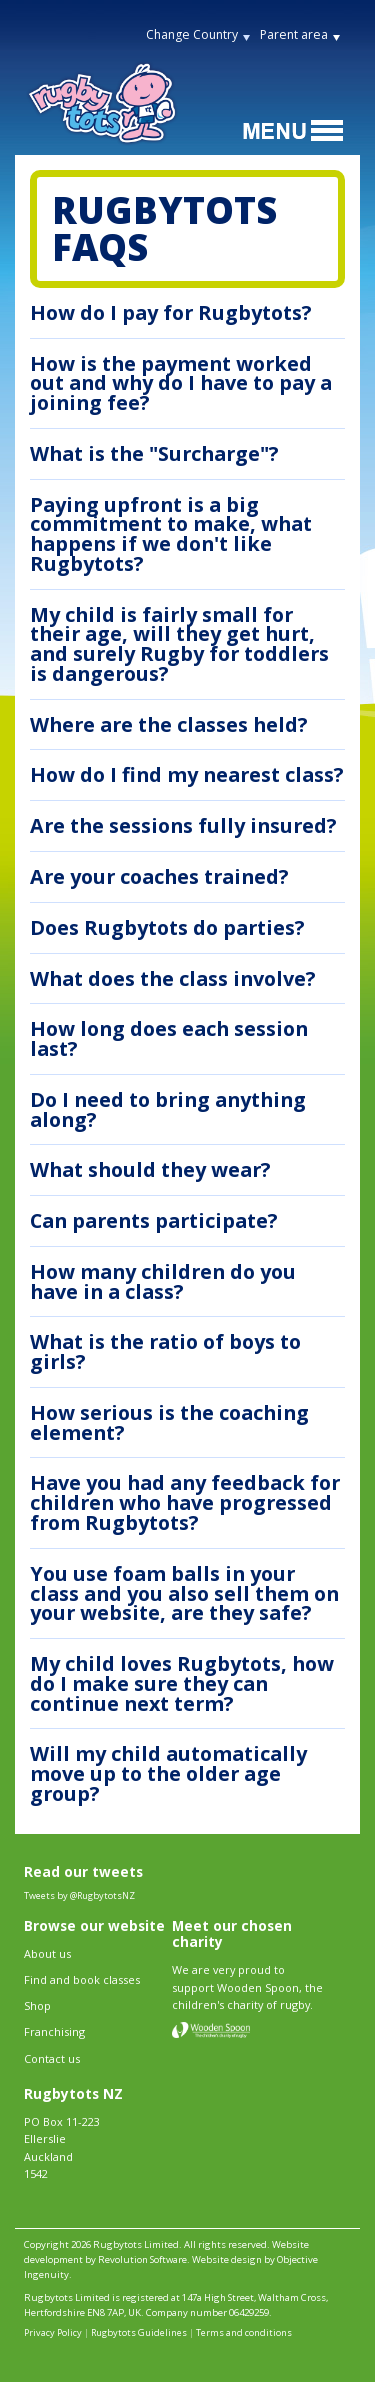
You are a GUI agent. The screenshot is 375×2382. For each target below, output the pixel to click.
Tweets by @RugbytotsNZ (79, 1895)
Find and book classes (82, 1979)
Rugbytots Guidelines (139, 2332)
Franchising (54, 2031)
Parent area (294, 34)
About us (47, 1953)
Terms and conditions (244, 2332)
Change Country (192, 34)
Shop (37, 2005)
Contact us (52, 2058)
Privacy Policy (53, 2332)
